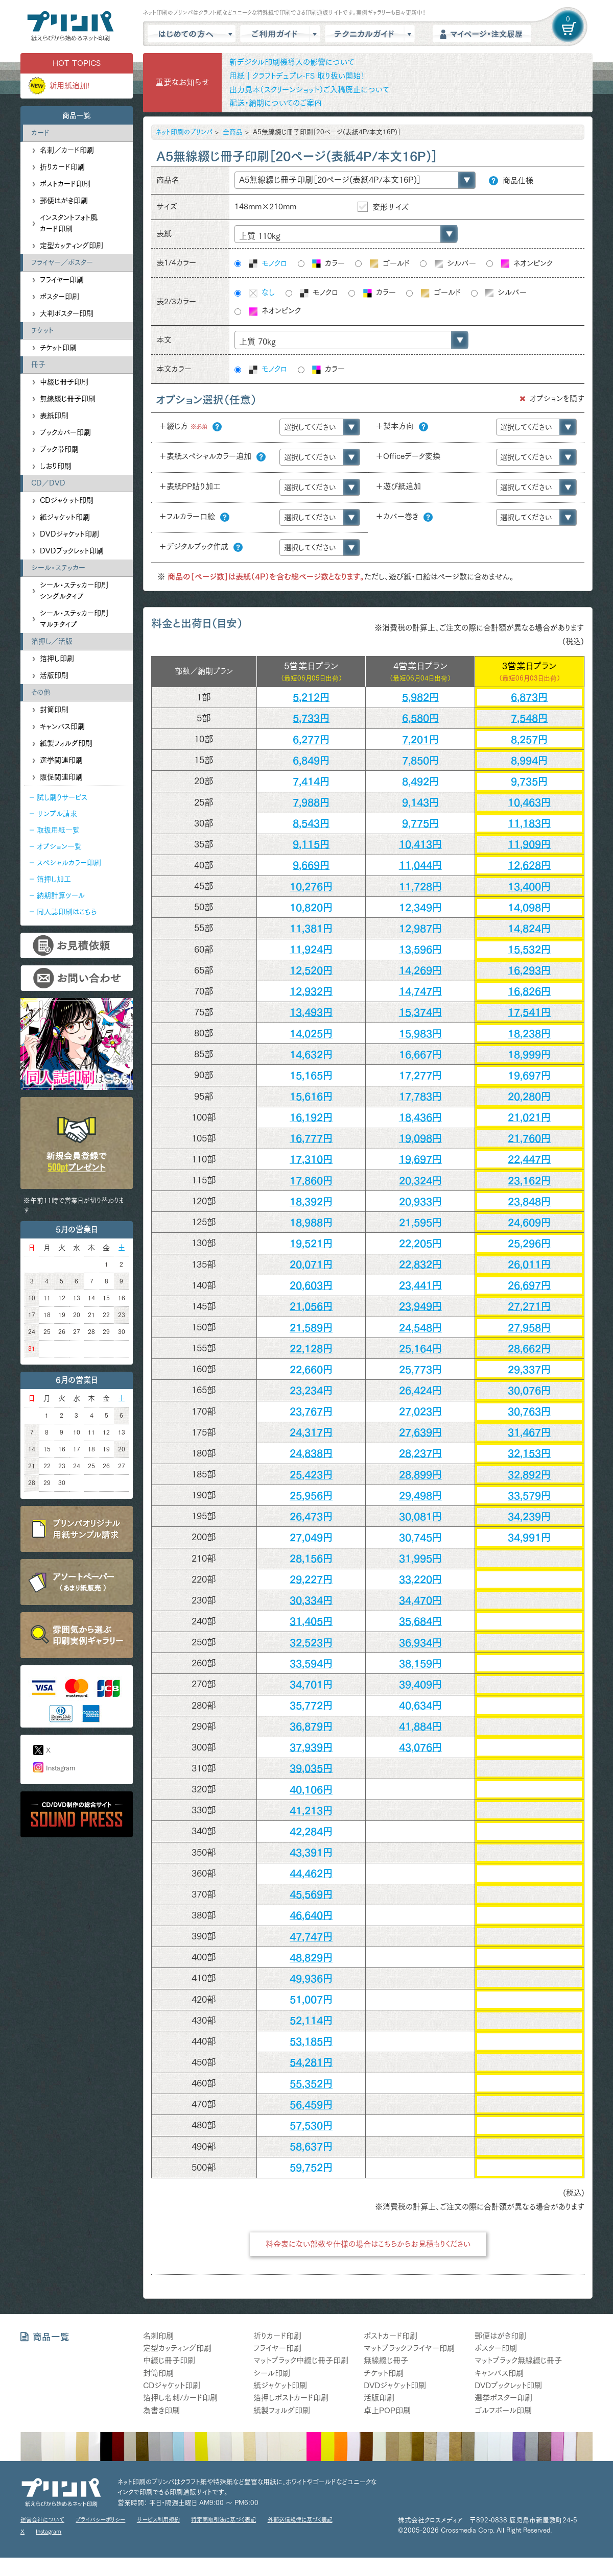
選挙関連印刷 (61, 760)
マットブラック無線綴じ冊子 (518, 2360)
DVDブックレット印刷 (72, 550)
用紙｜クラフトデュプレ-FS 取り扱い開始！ (297, 76)
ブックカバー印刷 (65, 432)
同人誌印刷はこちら (67, 911)
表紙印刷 (54, 415)
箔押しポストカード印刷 (290, 2397)
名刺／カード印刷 (67, 150)
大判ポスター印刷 (66, 313)
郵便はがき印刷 (64, 200)
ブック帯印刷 (59, 449)
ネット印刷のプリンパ (184, 132)
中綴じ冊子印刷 (64, 381)
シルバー (454, 263)
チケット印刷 (58, 347)
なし (261, 293)
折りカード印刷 (62, 167)
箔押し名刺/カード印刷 (180, 2397)
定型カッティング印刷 (71, 245)
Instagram (60, 1768)
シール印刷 (271, 2373)
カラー (328, 264)
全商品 (233, 132)
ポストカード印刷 (65, 183)
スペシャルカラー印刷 (69, 862)
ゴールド (389, 264)
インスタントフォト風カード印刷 (69, 223)
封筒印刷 (54, 709)
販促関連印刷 (61, 777)
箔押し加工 (54, 879)
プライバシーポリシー (100, 2519)
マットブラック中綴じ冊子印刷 (300, 2360)
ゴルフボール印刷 (503, 2410)
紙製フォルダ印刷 (66, 743)
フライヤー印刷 (62, 279)
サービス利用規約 (158, 2519)
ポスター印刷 (59, 296)
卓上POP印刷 (387, 2410)
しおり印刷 (56, 466)
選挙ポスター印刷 (503, 2397)
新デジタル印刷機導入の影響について (291, 62)
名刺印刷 (158, 2336)
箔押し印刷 (57, 658)
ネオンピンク (526, 264)
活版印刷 (54, 675)
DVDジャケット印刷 (69, 534)
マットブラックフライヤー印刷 (409, 2348)
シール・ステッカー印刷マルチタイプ (74, 619)
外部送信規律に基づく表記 (300, 2519)
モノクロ (267, 264)
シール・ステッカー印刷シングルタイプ (74, 590)
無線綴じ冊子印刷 (68, 398)
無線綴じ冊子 (386, 2360)
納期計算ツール (61, 895)
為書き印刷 (161, 2410)
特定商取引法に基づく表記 (223, 2519)
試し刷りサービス (62, 797)
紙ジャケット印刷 (65, 517)
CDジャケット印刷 (66, 500)
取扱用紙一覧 (58, 830)
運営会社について (42, 2519)
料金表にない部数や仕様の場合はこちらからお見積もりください (368, 2244)
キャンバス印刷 (62, 726)
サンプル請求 (57, 813)
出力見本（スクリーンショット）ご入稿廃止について (309, 89)
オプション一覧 (59, 846)
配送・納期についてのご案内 (275, 103)
